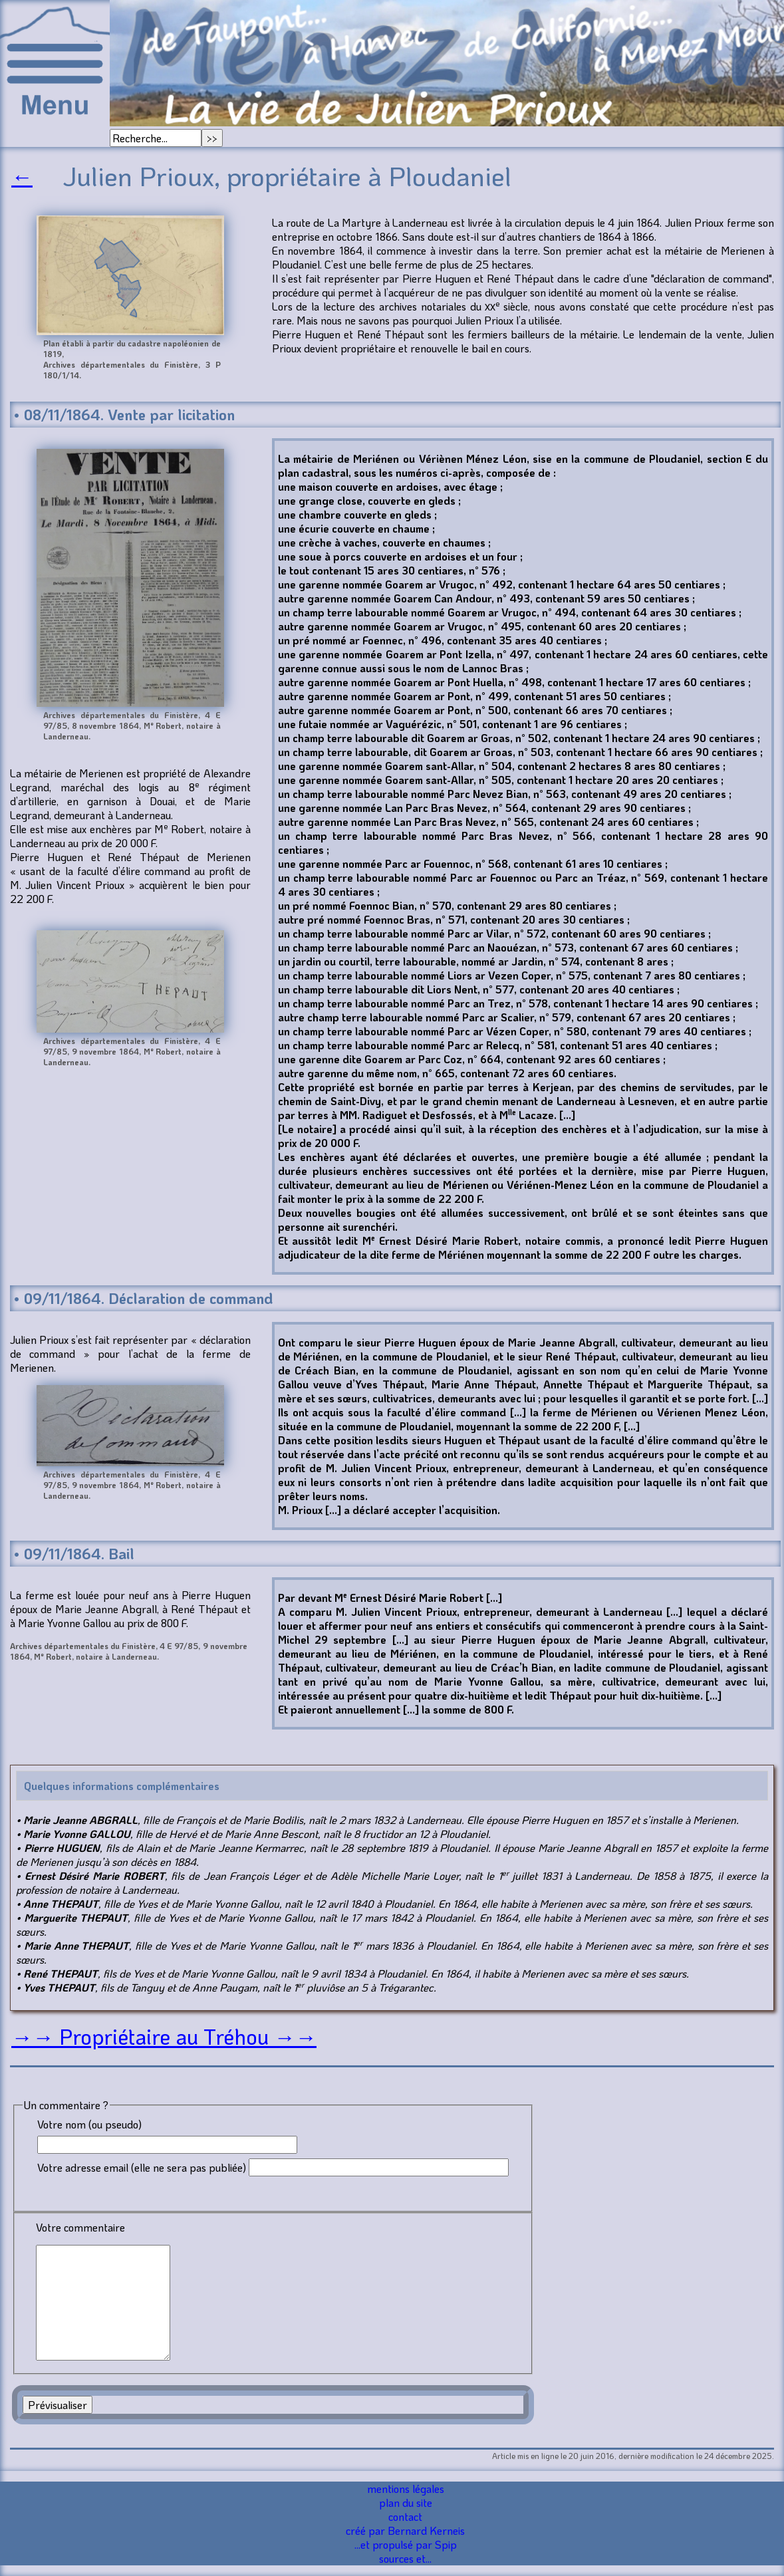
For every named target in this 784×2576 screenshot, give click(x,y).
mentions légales (405, 2489)
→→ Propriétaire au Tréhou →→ (164, 2036)
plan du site (405, 2503)
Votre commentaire (80, 2227)
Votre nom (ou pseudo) (89, 2124)
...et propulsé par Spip (405, 2544)
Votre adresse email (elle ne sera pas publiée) (141, 2167)
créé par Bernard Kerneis (405, 2530)
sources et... (405, 2558)
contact (405, 2516)
